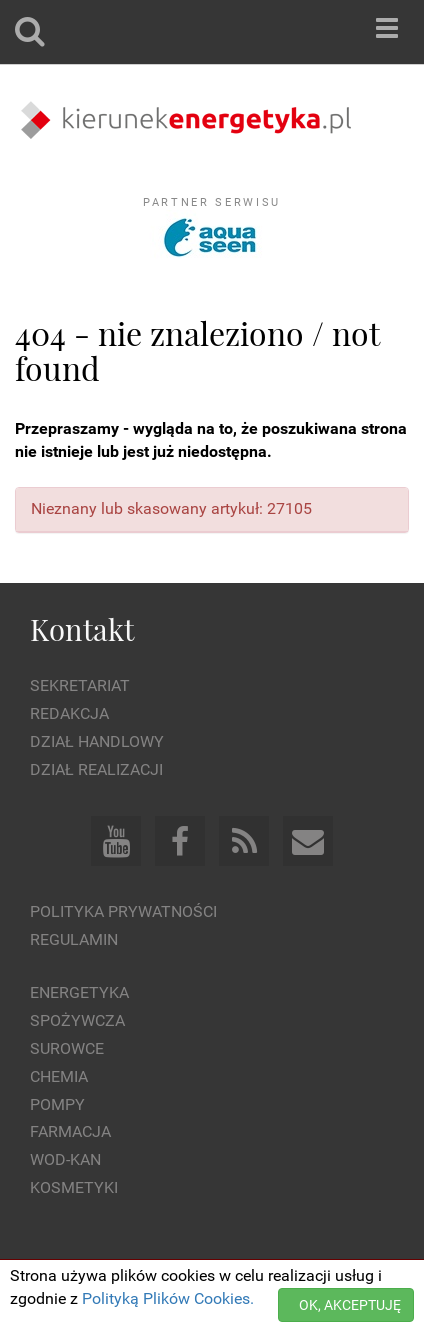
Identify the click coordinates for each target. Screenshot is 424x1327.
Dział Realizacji (96, 769)
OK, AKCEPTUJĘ (350, 1305)
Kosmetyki (74, 1187)
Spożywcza (77, 1020)
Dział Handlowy (97, 741)
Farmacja (70, 1131)
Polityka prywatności (123, 911)
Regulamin (74, 939)
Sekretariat (80, 685)
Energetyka (79, 992)
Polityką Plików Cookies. (168, 1298)
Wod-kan (65, 1159)
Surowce (67, 1048)
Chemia (59, 1076)
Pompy (57, 1104)
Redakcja (69, 713)
